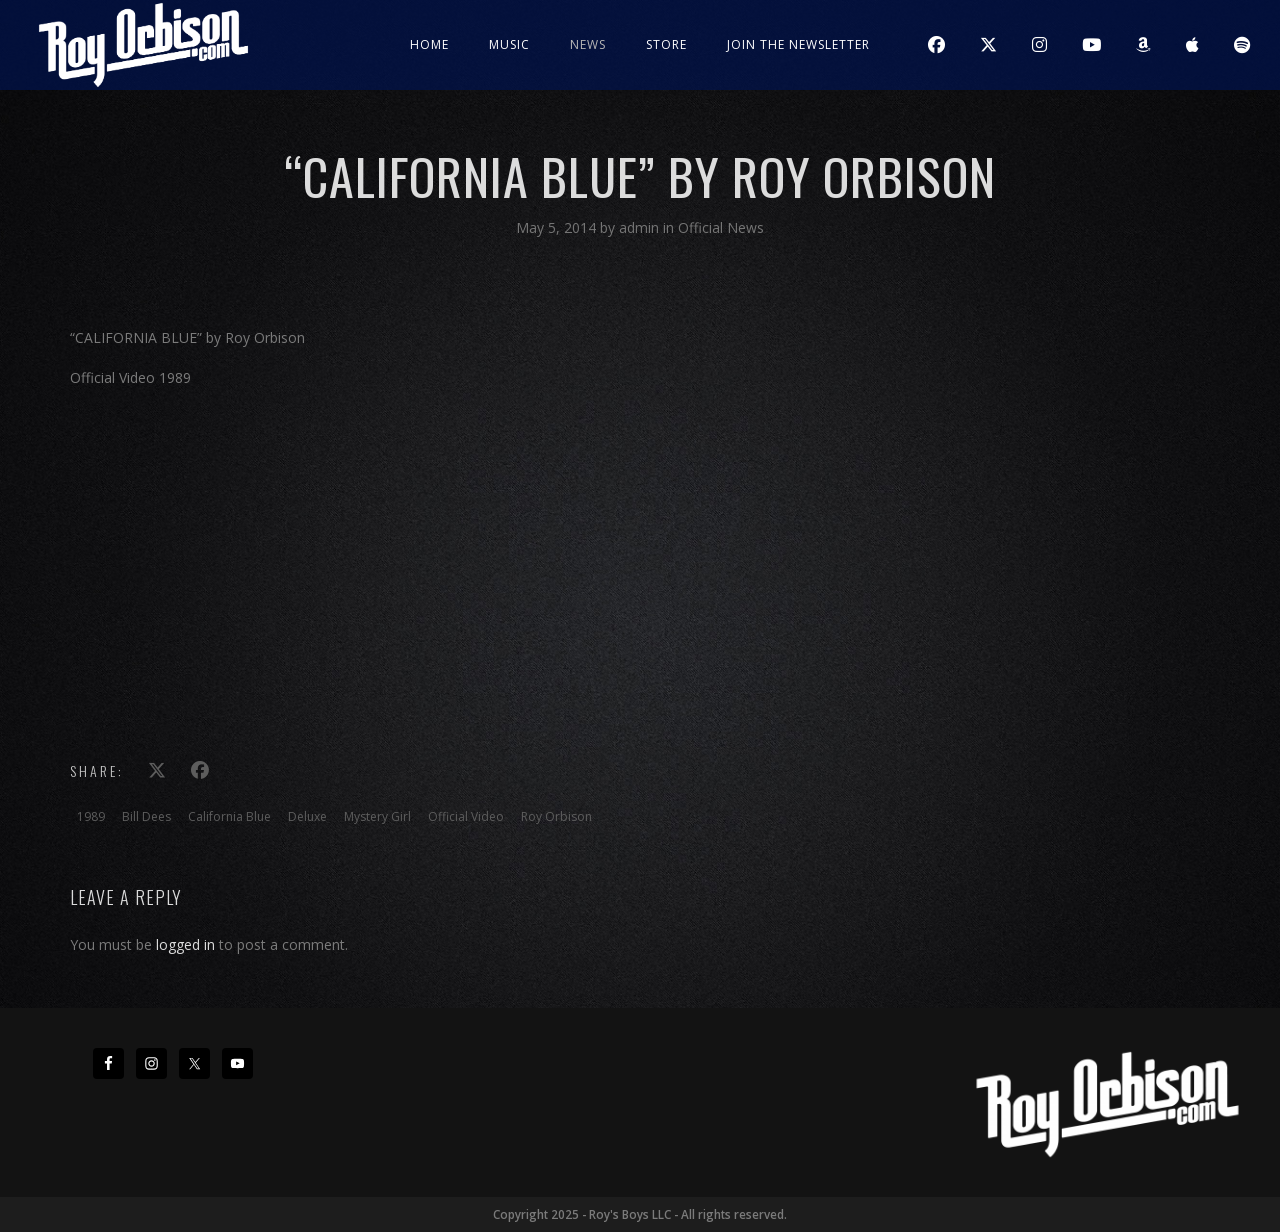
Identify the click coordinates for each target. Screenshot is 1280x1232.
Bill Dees (146, 816)
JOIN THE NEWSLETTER (798, 44)
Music (509, 44)
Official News (721, 227)
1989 (91, 816)
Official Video (466, 816)
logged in (185, 944)
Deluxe (307, 816)
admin (641, 227)
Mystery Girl (377, 816)
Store (666, 44)
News (588, 44)
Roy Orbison (556, 816)
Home (429, 44)
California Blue (229, 816)
